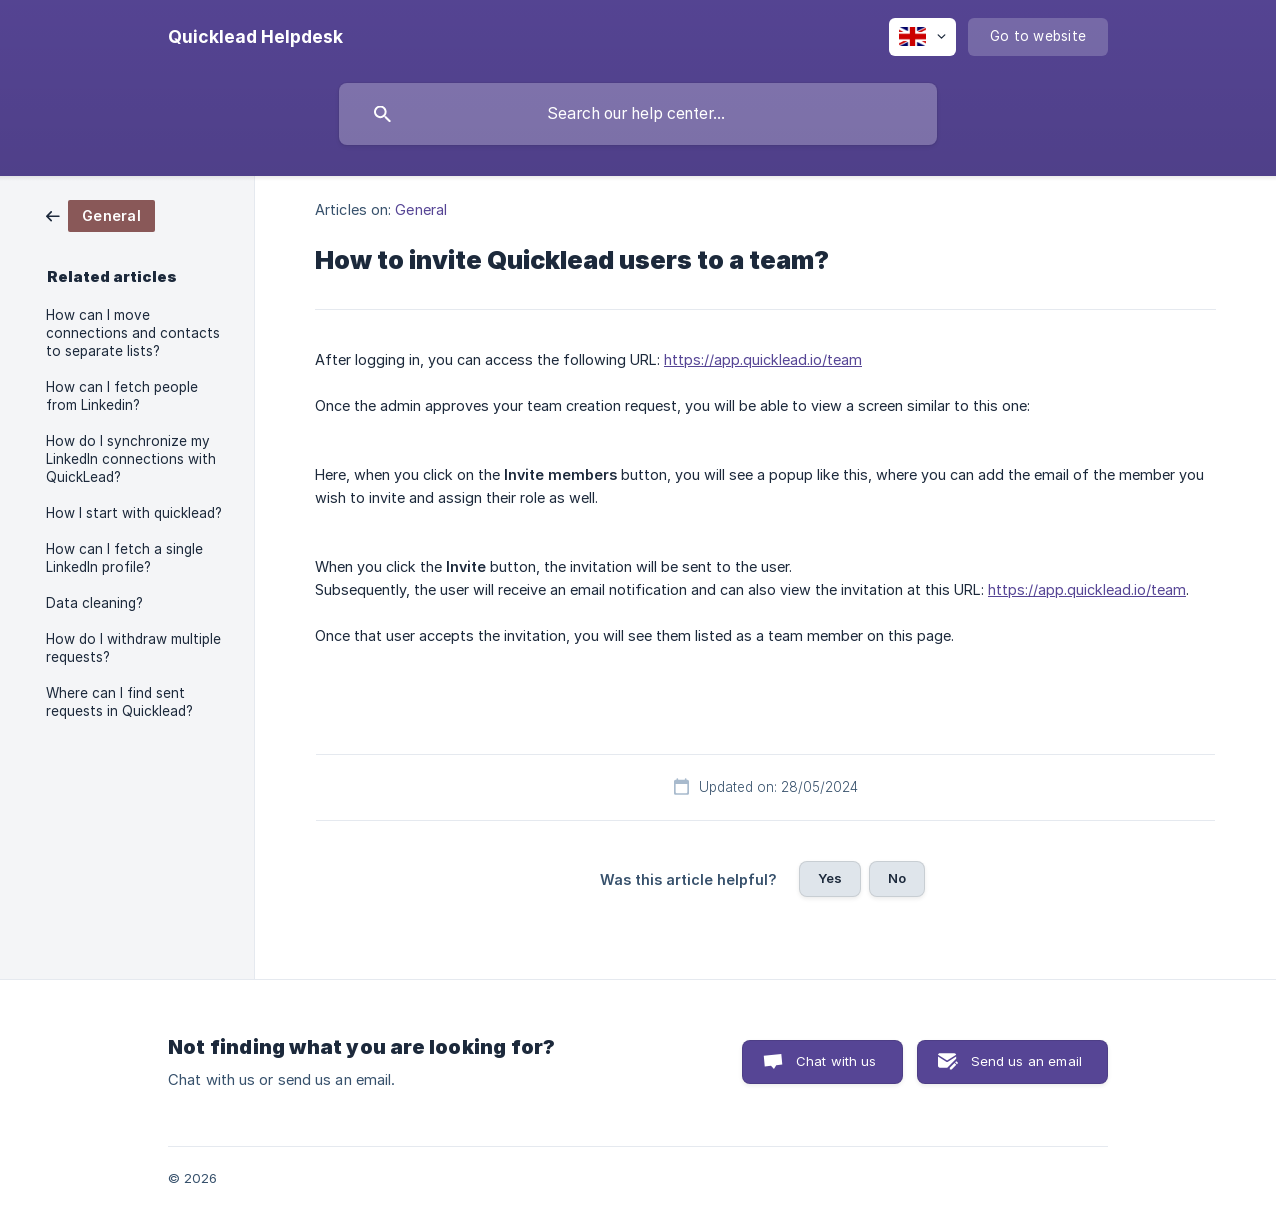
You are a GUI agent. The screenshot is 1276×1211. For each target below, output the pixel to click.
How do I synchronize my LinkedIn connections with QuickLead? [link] (131, 459)
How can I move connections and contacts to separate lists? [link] (133, 333)
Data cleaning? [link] (94, 603)
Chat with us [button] (836, 1061)
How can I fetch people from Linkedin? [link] (122, 396)
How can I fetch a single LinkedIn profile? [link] (124, 558)
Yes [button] (830, 878)
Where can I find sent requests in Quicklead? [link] (119, 702)
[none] (255, 37)
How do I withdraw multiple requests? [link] (133, 648)
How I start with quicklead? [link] (134, 513)
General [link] (421, 209)
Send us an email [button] (1026, 1061)
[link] (100, 214)
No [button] (897, 878)
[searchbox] (638, 114)
